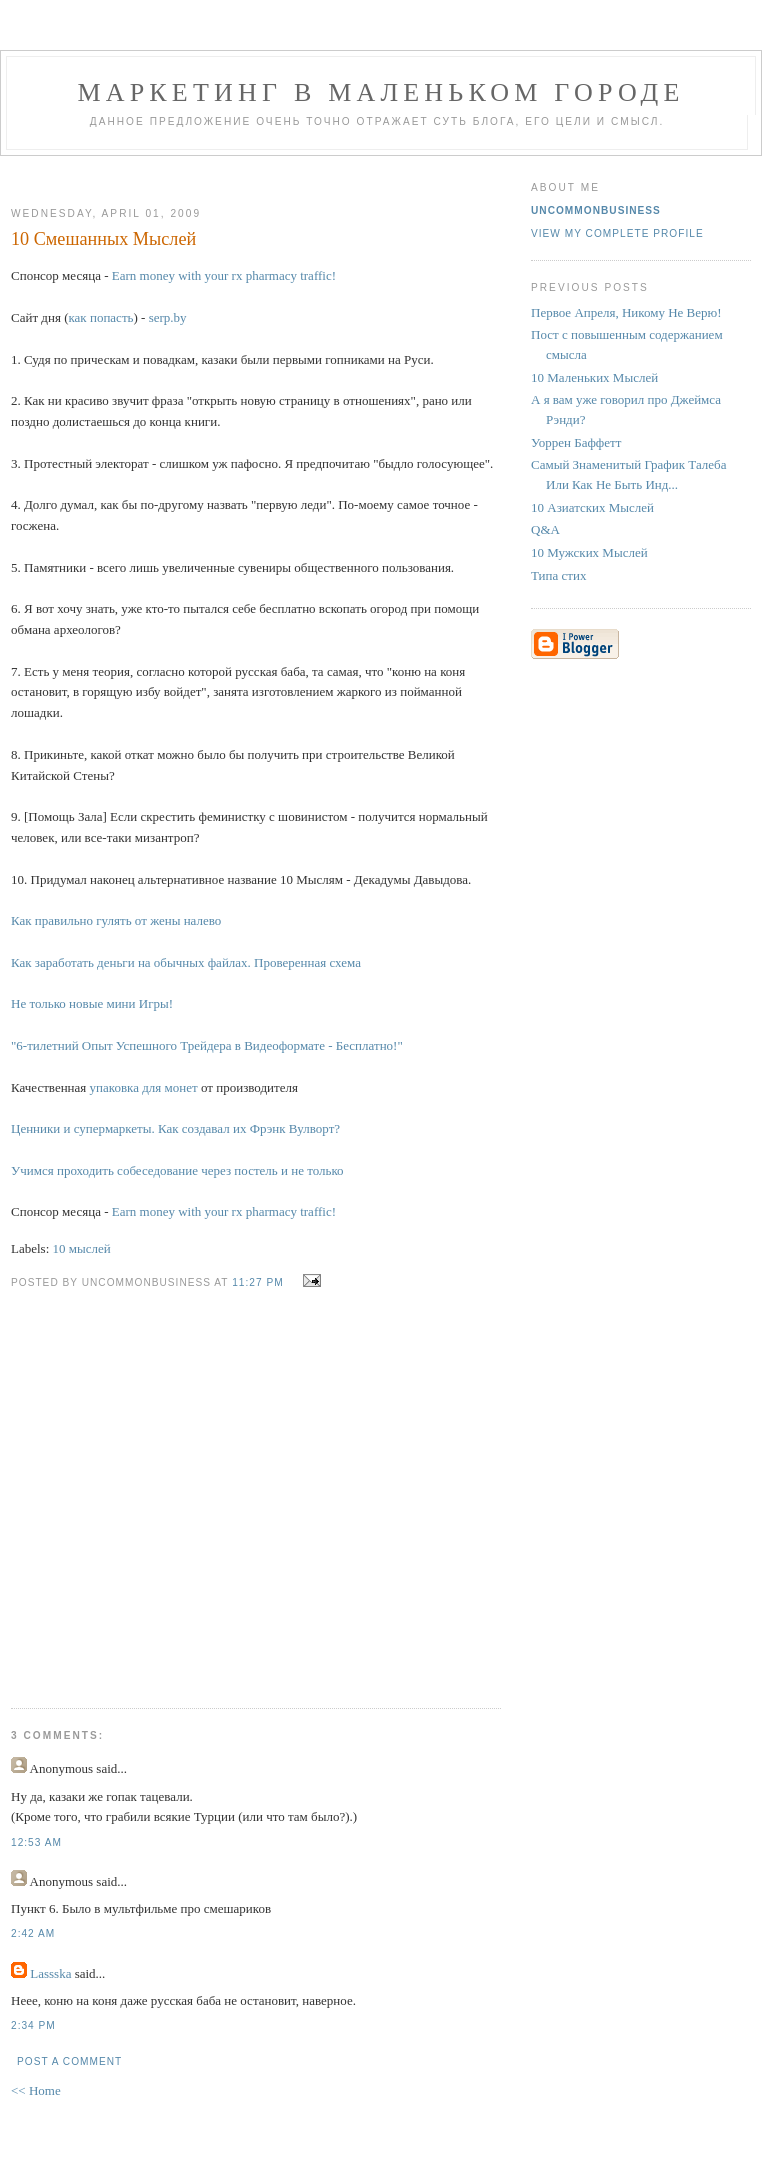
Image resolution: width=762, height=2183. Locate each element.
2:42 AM (33, 1933)
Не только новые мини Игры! (92, 1003)
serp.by (168, 317)
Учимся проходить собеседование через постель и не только (177, 1170)
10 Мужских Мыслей (589, 552)
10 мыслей (82, 1248)
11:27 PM (257, 1282)
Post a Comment (69, 2061)
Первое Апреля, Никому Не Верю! (626, 312)
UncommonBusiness (596, 210)
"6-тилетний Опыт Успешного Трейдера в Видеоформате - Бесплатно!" (207, 1045)
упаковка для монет (144, 1087)
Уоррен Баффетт (576, 442)
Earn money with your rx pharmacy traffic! (224, 275)
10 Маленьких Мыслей (594, 377)
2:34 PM (33, 2025)
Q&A (545, 529)
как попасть (100, 317)
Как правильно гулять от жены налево (116, 920)
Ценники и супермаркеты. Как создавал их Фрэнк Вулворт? (175, 1128)
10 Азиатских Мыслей (592, 507)
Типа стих (558, 575)
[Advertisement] (198, 1484)
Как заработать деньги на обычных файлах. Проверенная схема (186, 962)
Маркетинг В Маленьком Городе (380, 92)
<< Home (36, 2090)
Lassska (50, 1973)
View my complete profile (617, 233)
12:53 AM (36, 1842)
